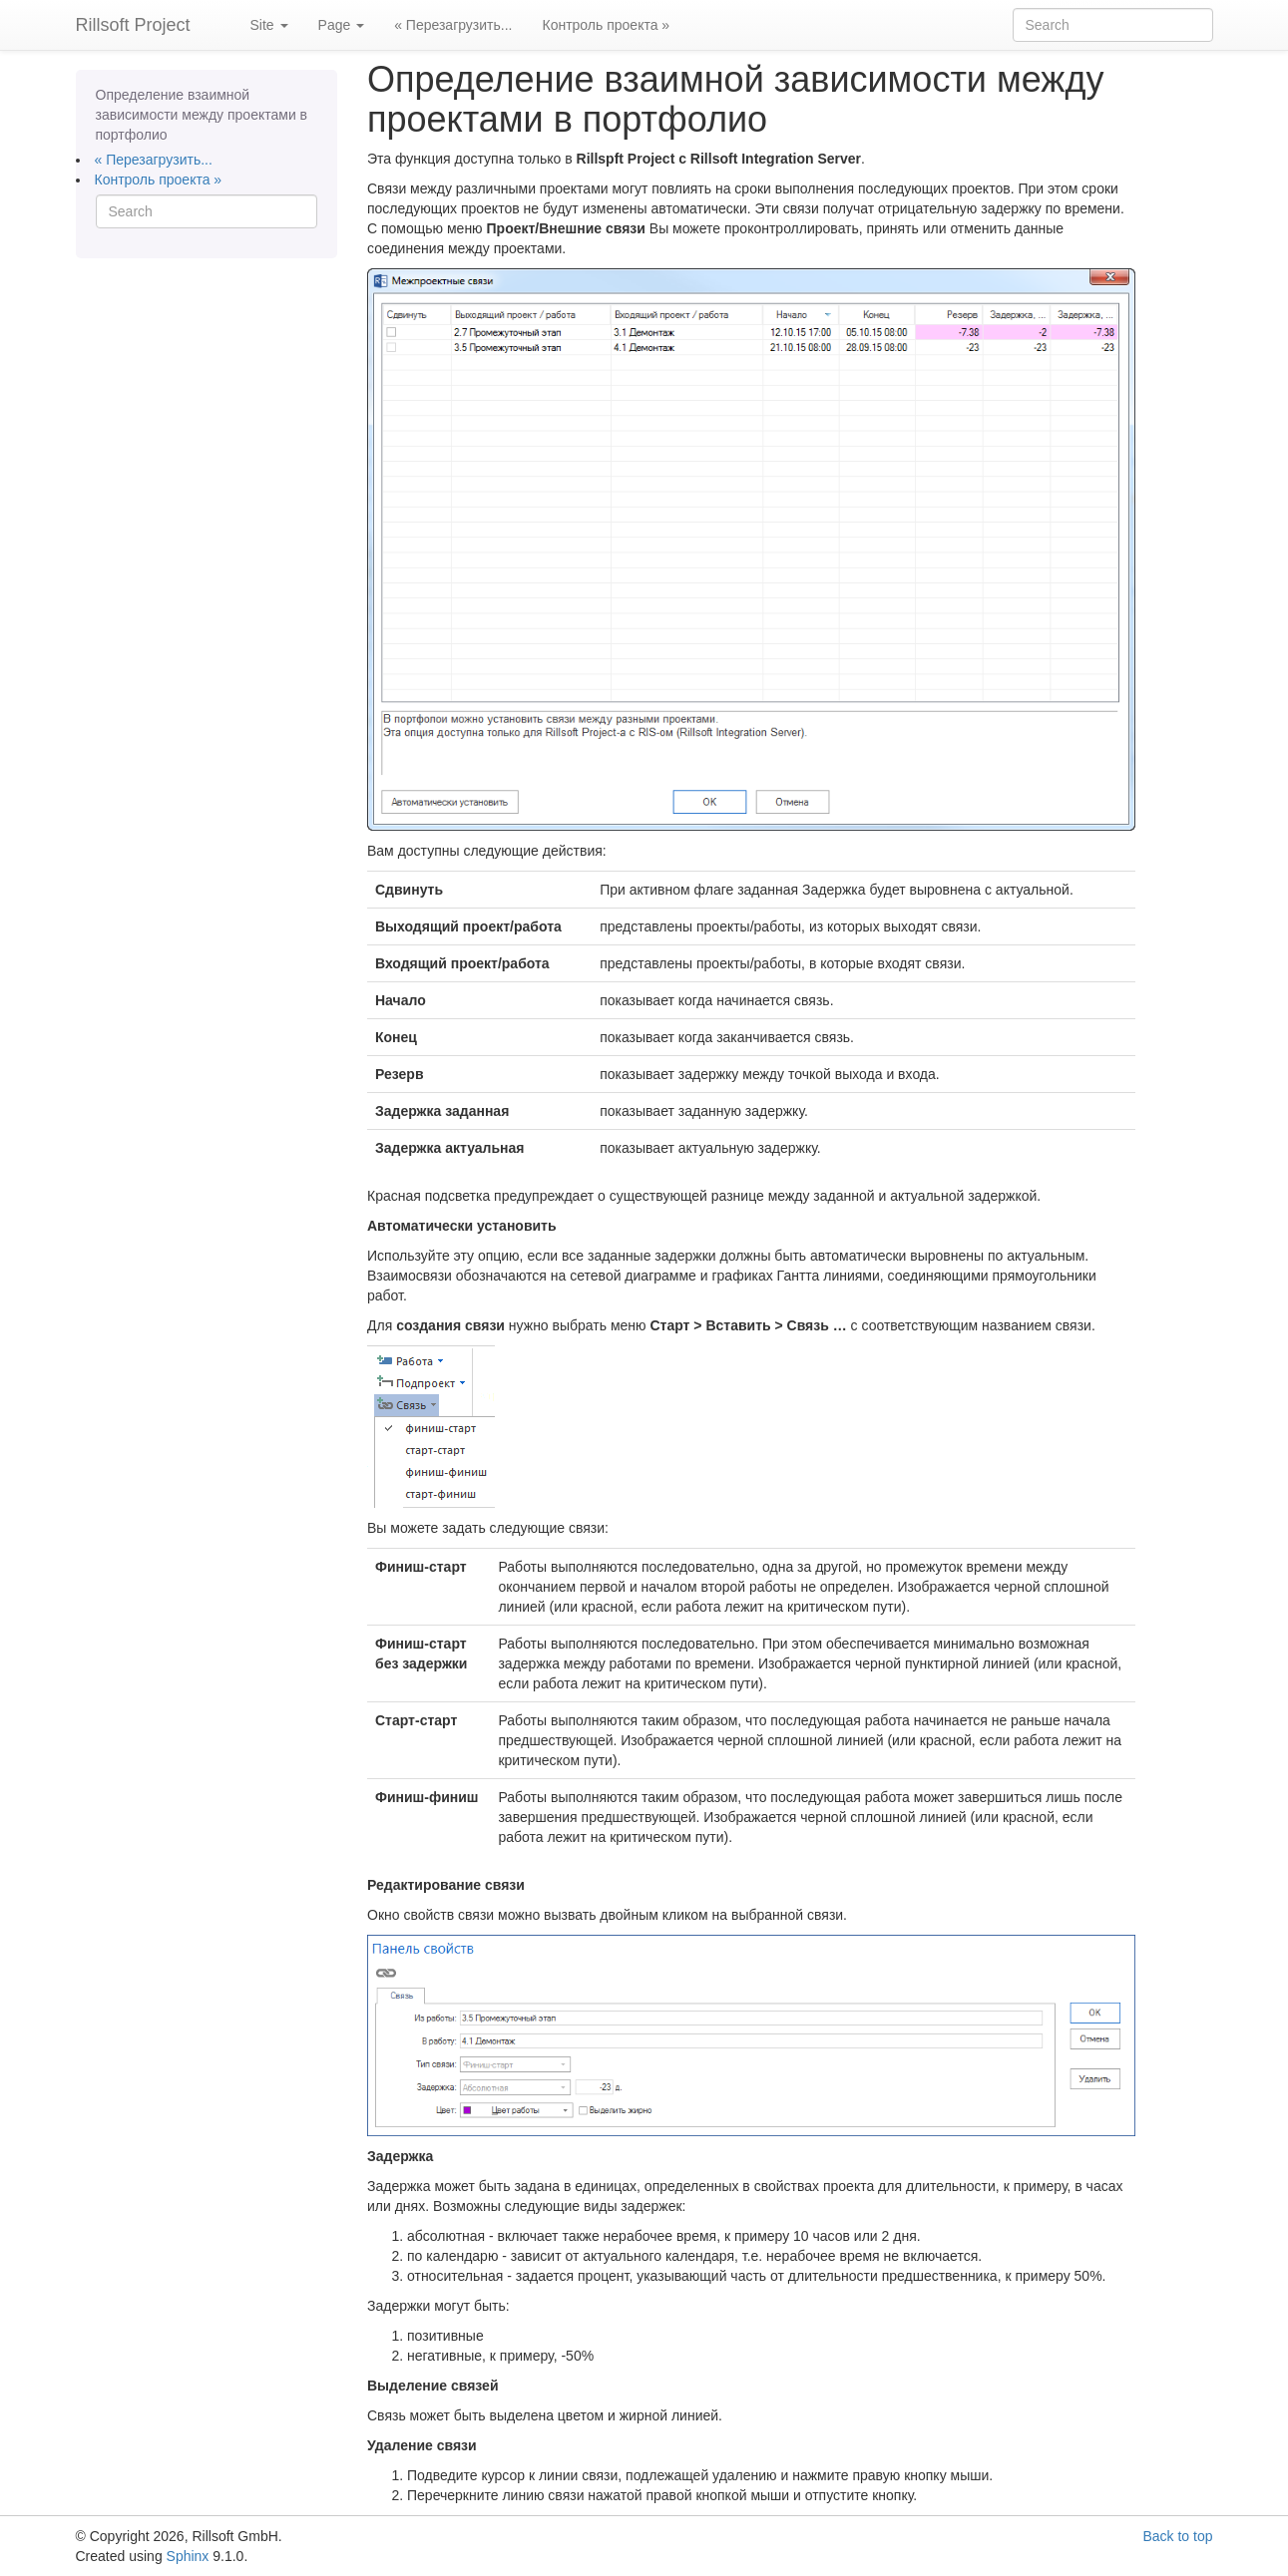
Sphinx (188, 2556)
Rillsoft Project (133, 25)
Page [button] (341, 25)
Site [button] (269, 25)
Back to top (1177, 2536)
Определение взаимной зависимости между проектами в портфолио (202, 115)
